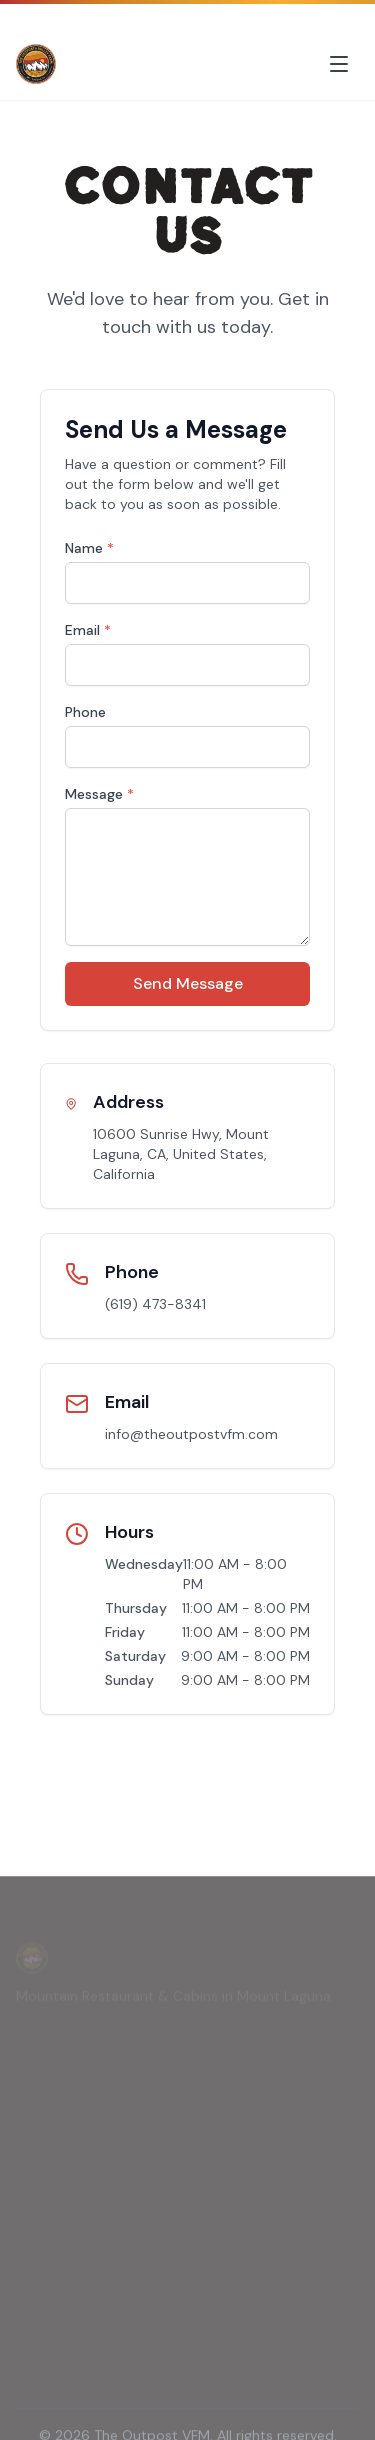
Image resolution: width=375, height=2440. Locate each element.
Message (99, 794)
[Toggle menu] (339, 64)
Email (88, 630)
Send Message (188, 983)
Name (89, 548)
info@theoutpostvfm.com (191, 1434)
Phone (85, 712)
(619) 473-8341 (155, 1304)
